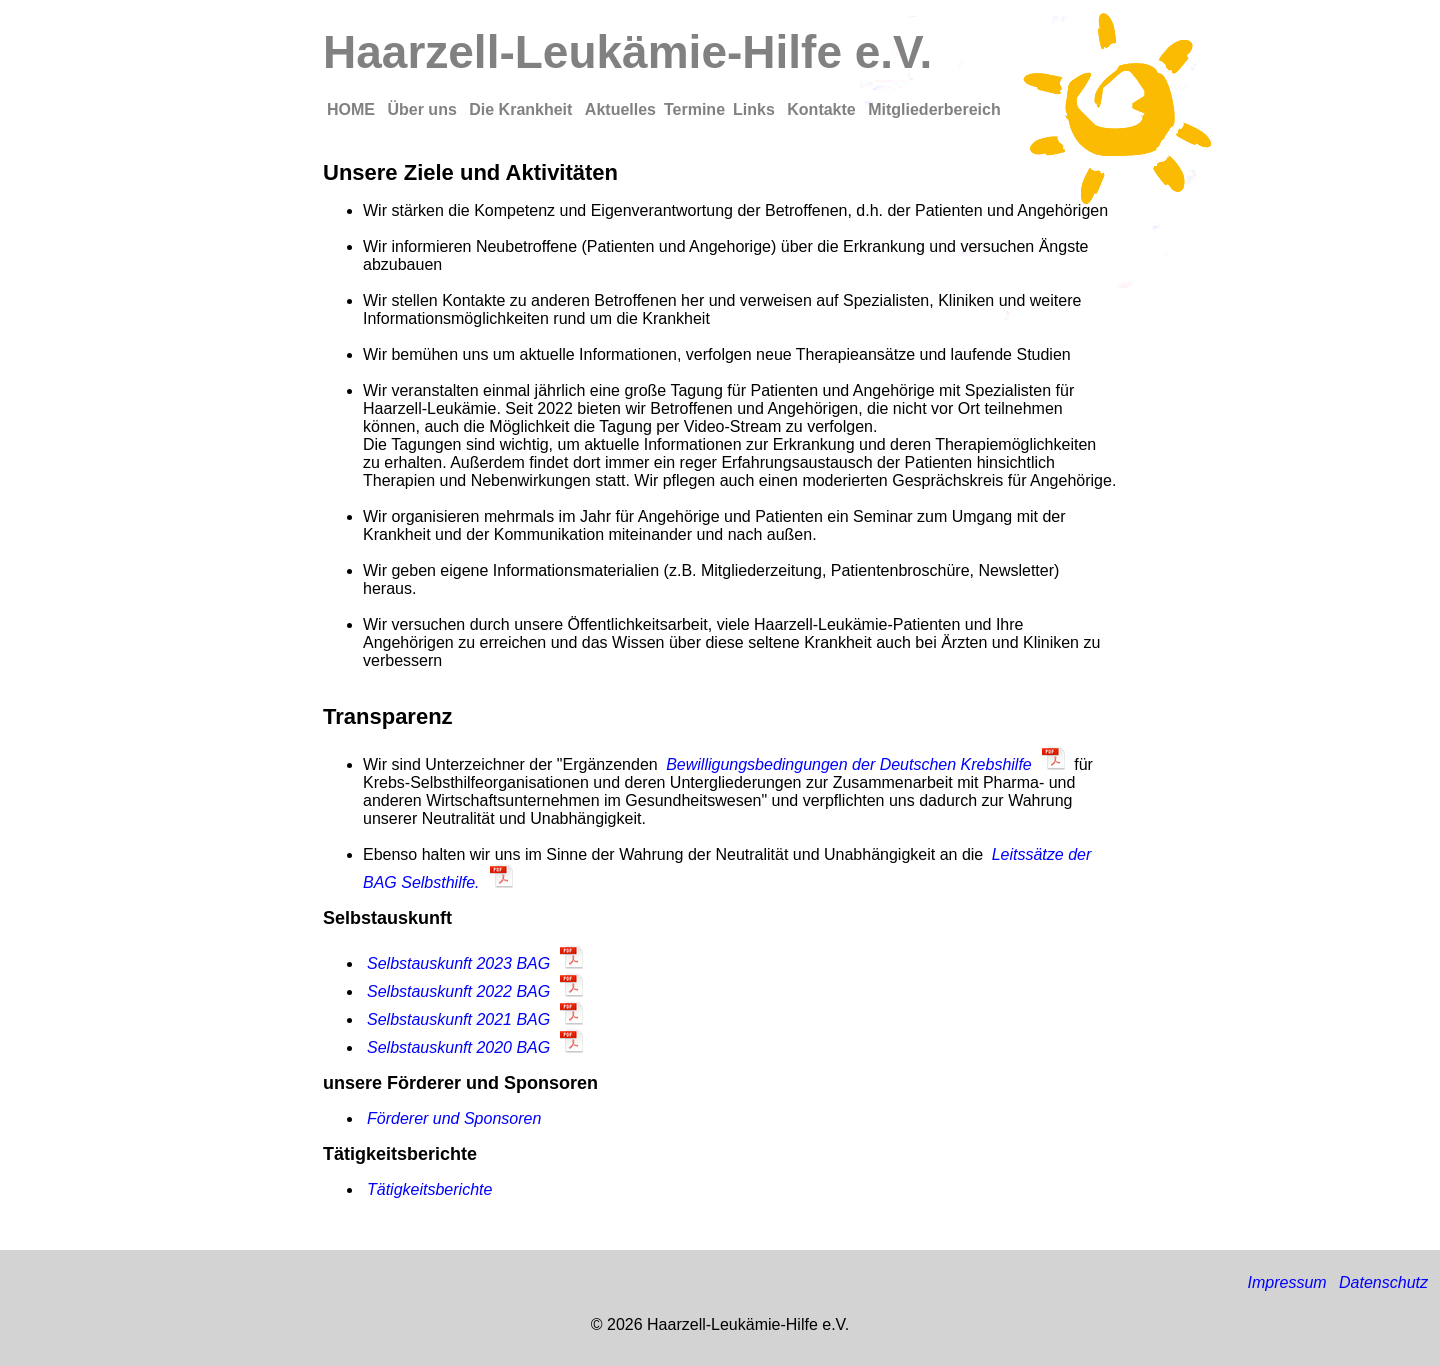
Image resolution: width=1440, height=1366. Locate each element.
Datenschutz (1383, 1282)
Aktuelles (620, 109)
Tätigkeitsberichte (429, 1189)
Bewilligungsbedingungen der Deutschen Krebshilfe (849, 764)
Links (756, 109)
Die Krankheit (523, 109)
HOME (353, 109)
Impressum (1286, 1282)
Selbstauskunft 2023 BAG (458, 963)
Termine (694, 109)
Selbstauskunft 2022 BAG (458, 991)
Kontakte (823, 109)
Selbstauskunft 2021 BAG (458, 1019)
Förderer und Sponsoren (454, 1118)
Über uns (424, 109)
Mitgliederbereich (934, 109)
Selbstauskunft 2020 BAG (458, 1047)
